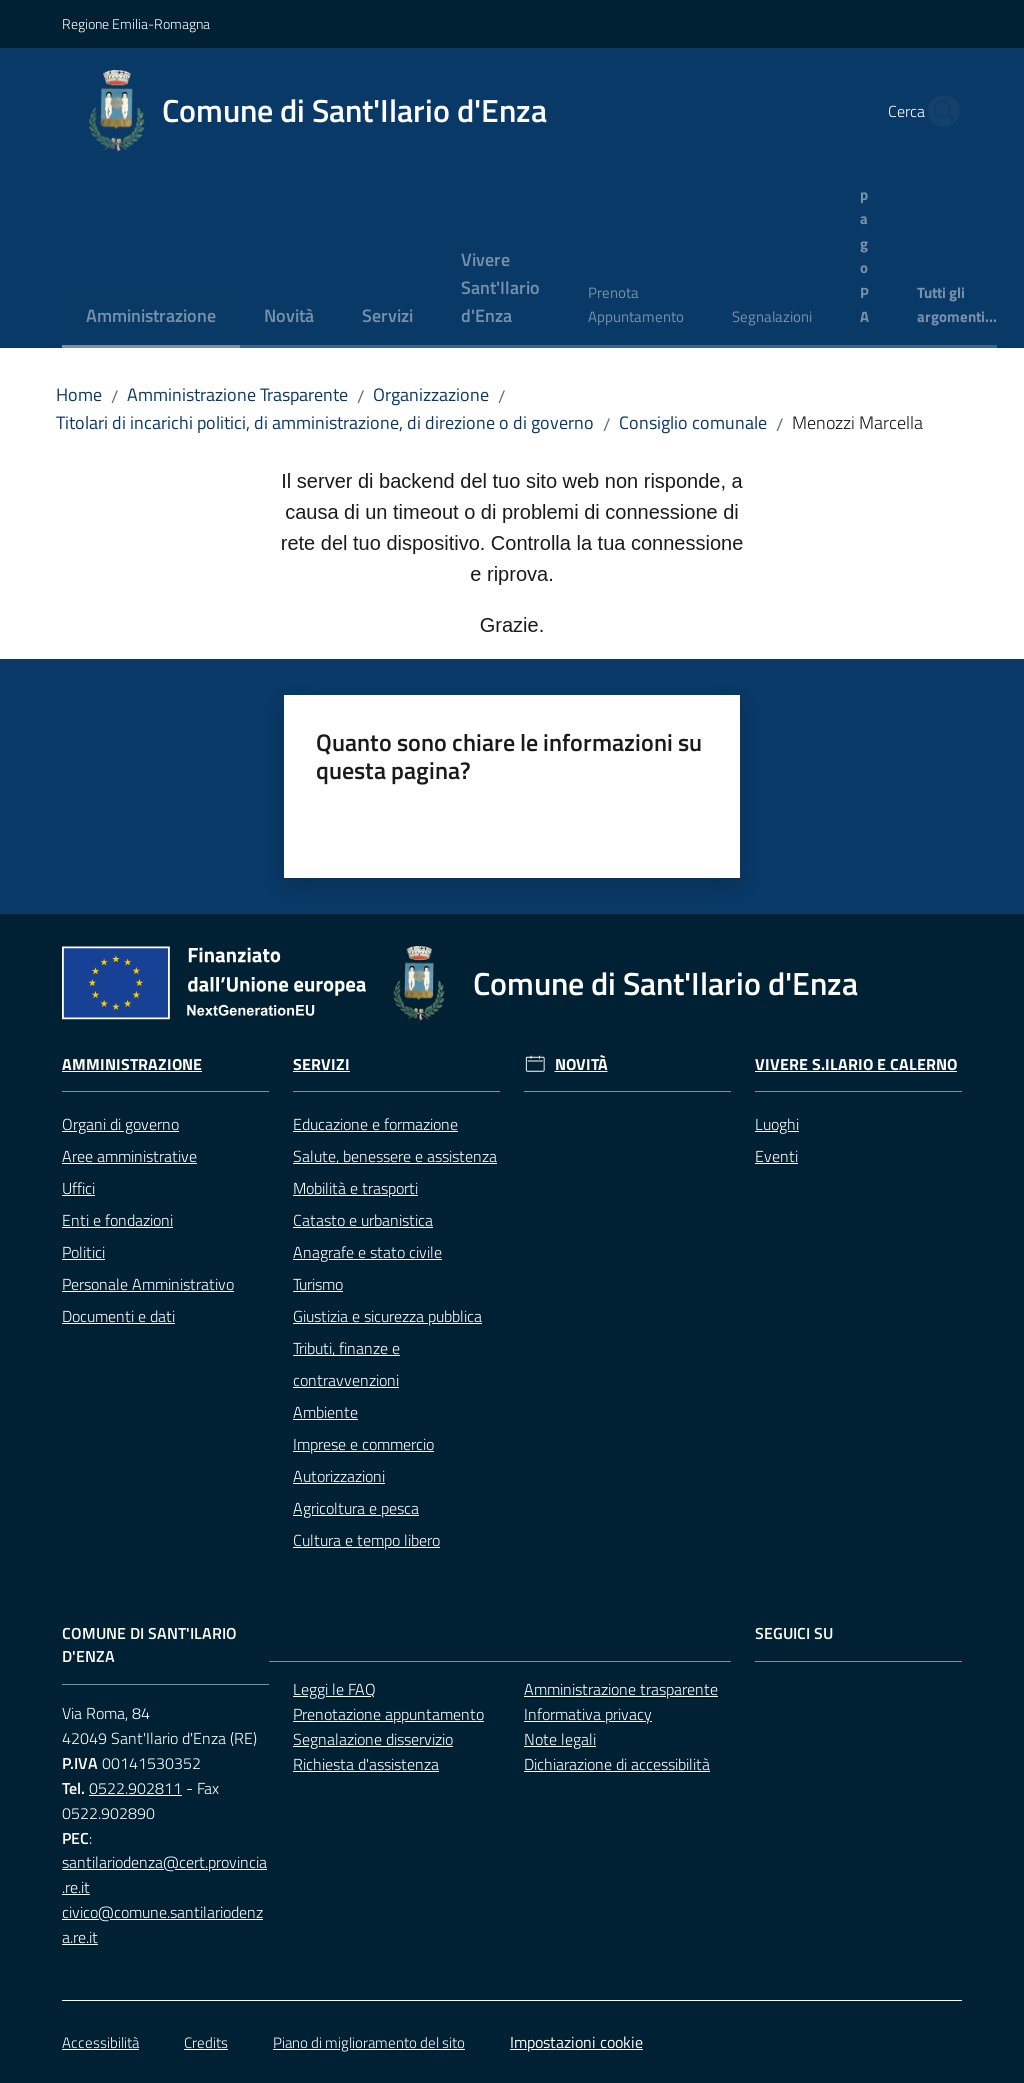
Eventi (776, 1156)
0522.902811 (135, 1788)
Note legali (560, 1739)
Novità (581, 1064)
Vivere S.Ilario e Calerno (856, 1064)
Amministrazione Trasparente (237, 394)
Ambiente (325, 1412)
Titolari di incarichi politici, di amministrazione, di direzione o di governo (325, 422)
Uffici (78, 1188)
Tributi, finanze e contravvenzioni (346, 1364)
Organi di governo (120, 1124)
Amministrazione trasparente (621, 1689)
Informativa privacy (588, 1714)
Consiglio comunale (693, 422)
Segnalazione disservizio (373, 1739)
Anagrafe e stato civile (367, 1252)
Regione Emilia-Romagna (136, 23)
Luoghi (777, 1124)
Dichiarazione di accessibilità (617, 1764)
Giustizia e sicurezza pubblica (387, 1316)
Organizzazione (431, 394)
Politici (83, 1252)
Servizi (321, 1064)
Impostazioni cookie (576, 2042)
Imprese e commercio (363, 1444)
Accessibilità (100, 2042)
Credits (206, 2042)
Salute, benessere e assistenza (395, 1156)
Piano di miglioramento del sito (369, 2042)
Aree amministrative (129, 1156)
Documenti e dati (118, 1316)
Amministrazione (132, 1064)
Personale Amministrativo (148, 1284)
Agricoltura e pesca (356, 1508)
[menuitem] (151, 317)
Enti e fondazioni (117, 1220)
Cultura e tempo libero (366, 1540)
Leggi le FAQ (334, 1689)
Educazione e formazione (375, 1124)
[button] (938, 111)
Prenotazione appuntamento (388, 1714)
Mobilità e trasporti (355, 1188)
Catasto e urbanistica (363, 1220)
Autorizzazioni (339, 1476)
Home (79, 394)
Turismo (318, 1284)
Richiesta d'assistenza (366, 1764)
